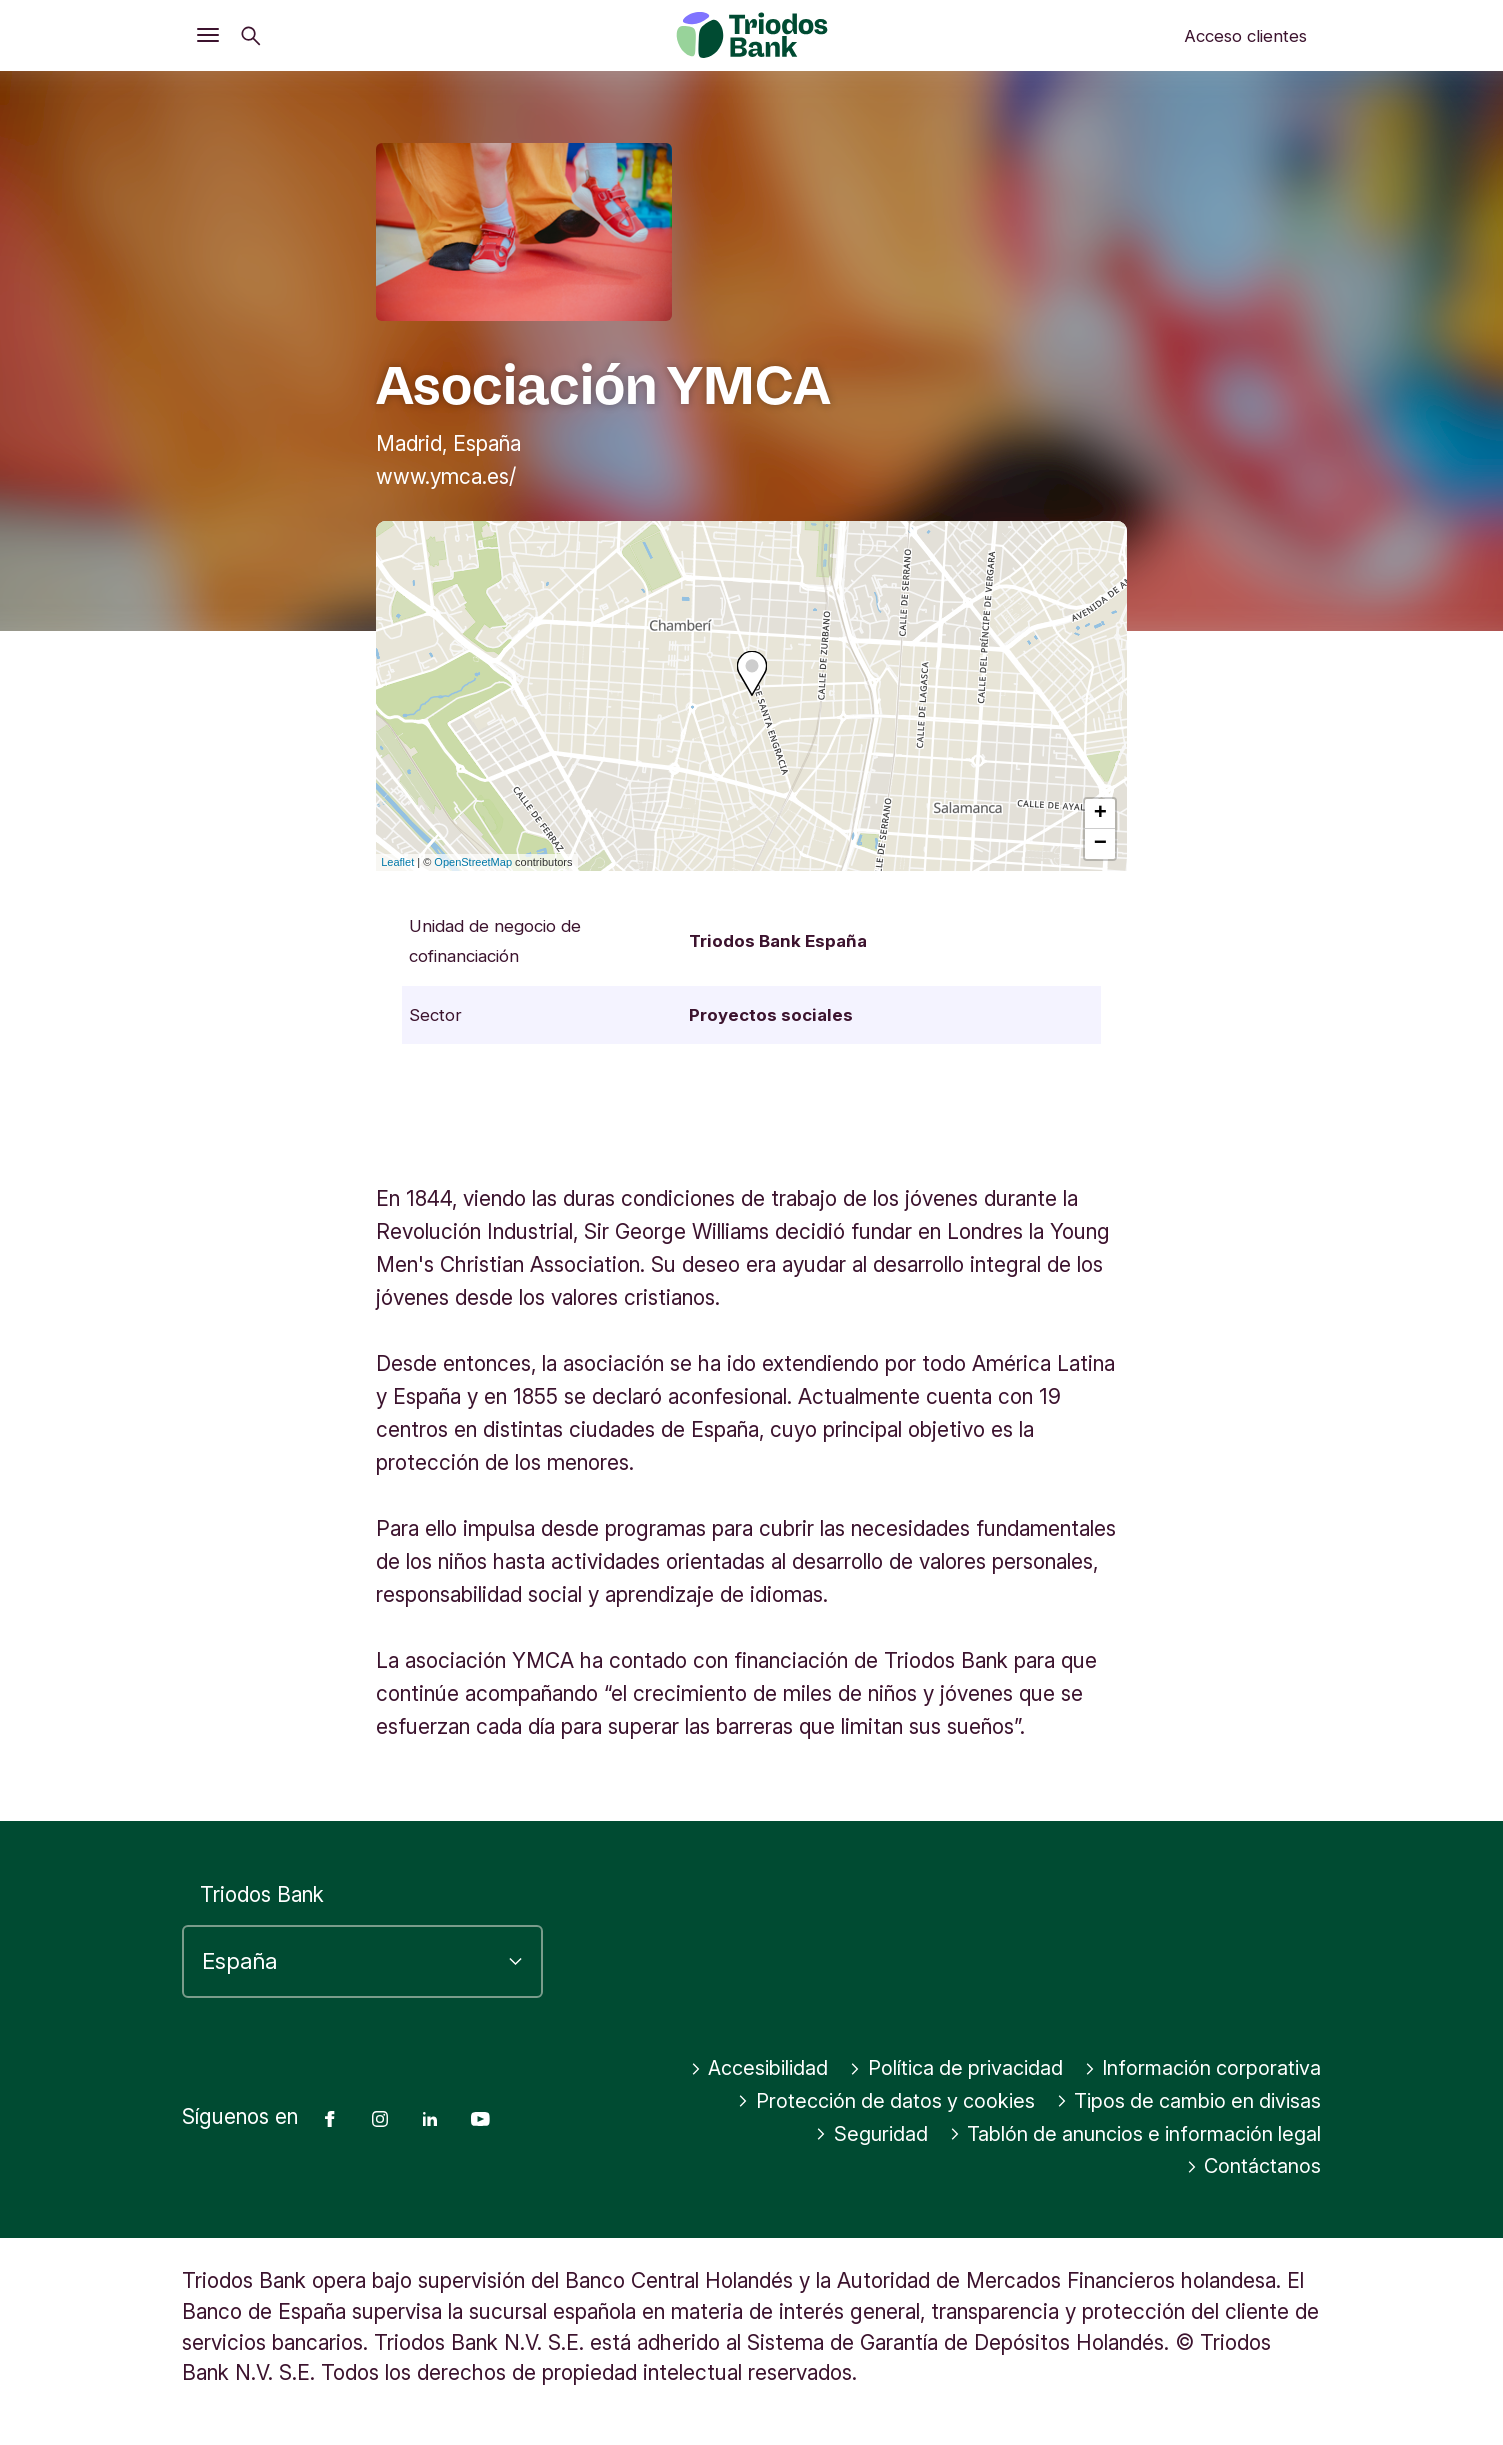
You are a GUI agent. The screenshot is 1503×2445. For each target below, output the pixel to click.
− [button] (1100, 844)
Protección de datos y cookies (1167, 2101)
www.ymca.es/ (446, 476)
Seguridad (1264, 2134)
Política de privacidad (1210, 2068)
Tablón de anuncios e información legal (967, 2166)
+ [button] (1100, 814)
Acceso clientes (1245, 36)
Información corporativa (868, 2101)
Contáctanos (1252, 2166)
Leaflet (397, 862)
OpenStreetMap (473, 862)
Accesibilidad (1005, 2068)
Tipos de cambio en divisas (1046, 2134)
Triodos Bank (262, 1894)
